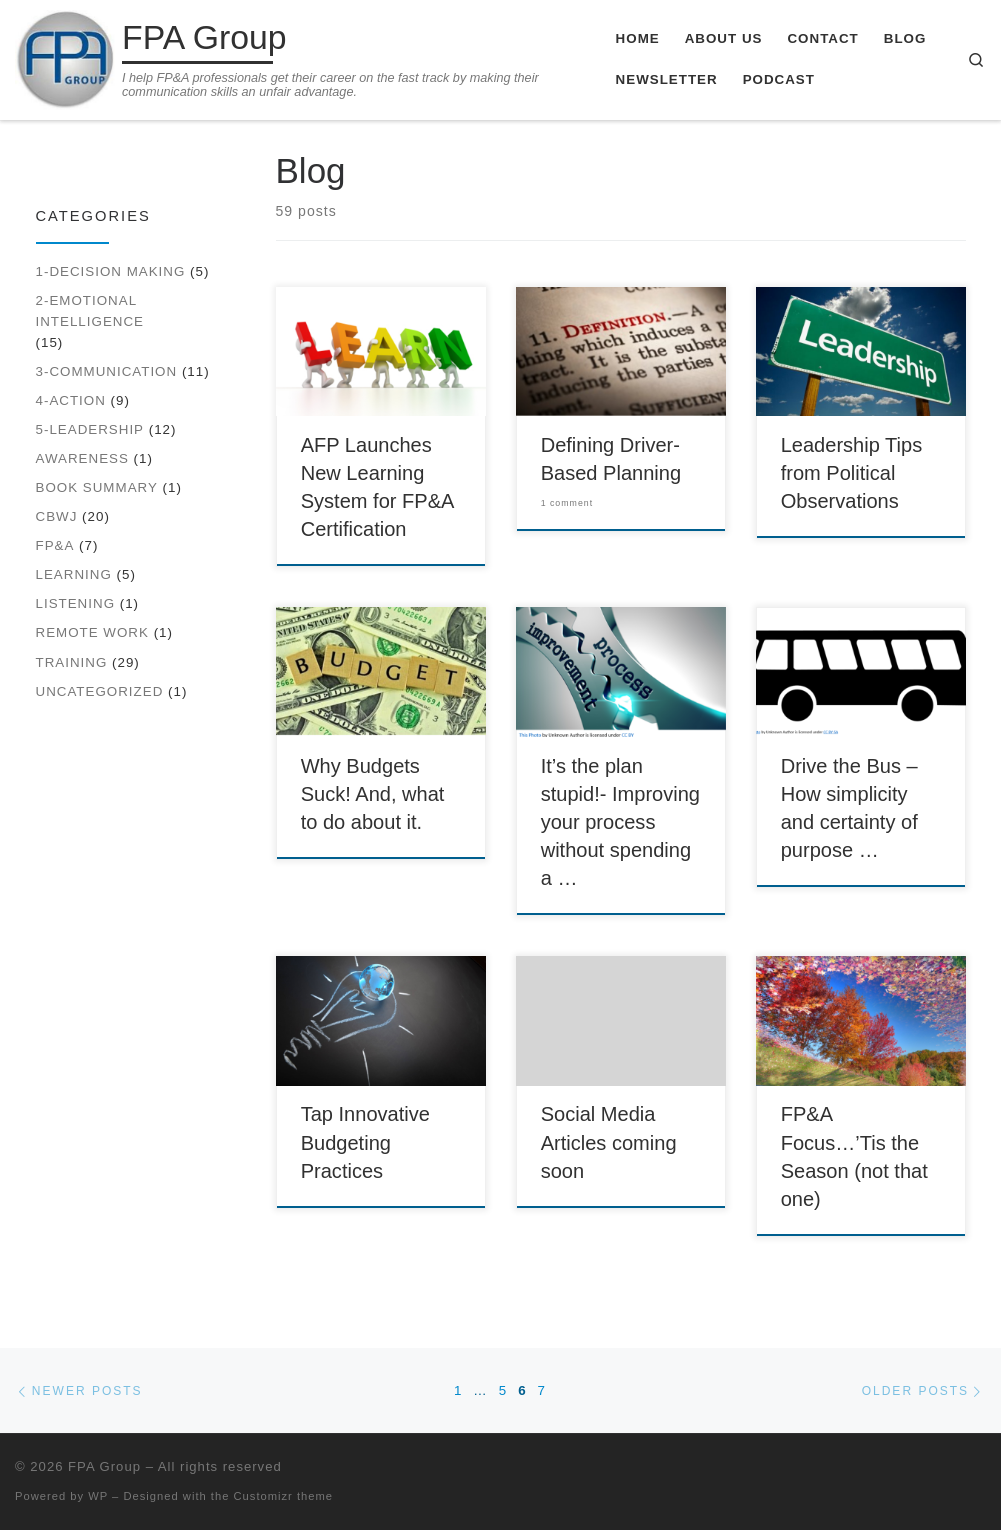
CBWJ (57, 516)
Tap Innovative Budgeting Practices (365, 1142)
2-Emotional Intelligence (90, 311)
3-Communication (107, 371)
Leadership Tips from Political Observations (852, 473)
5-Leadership (90, 429)
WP (98, 1496)
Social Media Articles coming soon (609, 1142)
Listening (76, 603)
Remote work (92, 632)
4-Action (71, 400)
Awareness (82, 458)
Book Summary (97, 487)
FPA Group (104, 1466)
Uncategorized (100, 691)
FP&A (55, 545)
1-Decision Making (111, 271)
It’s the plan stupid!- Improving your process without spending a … (620, 822)
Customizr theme (284, 1496)
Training (72, 662)
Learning (74, 574)
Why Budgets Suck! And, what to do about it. (373, 794)
